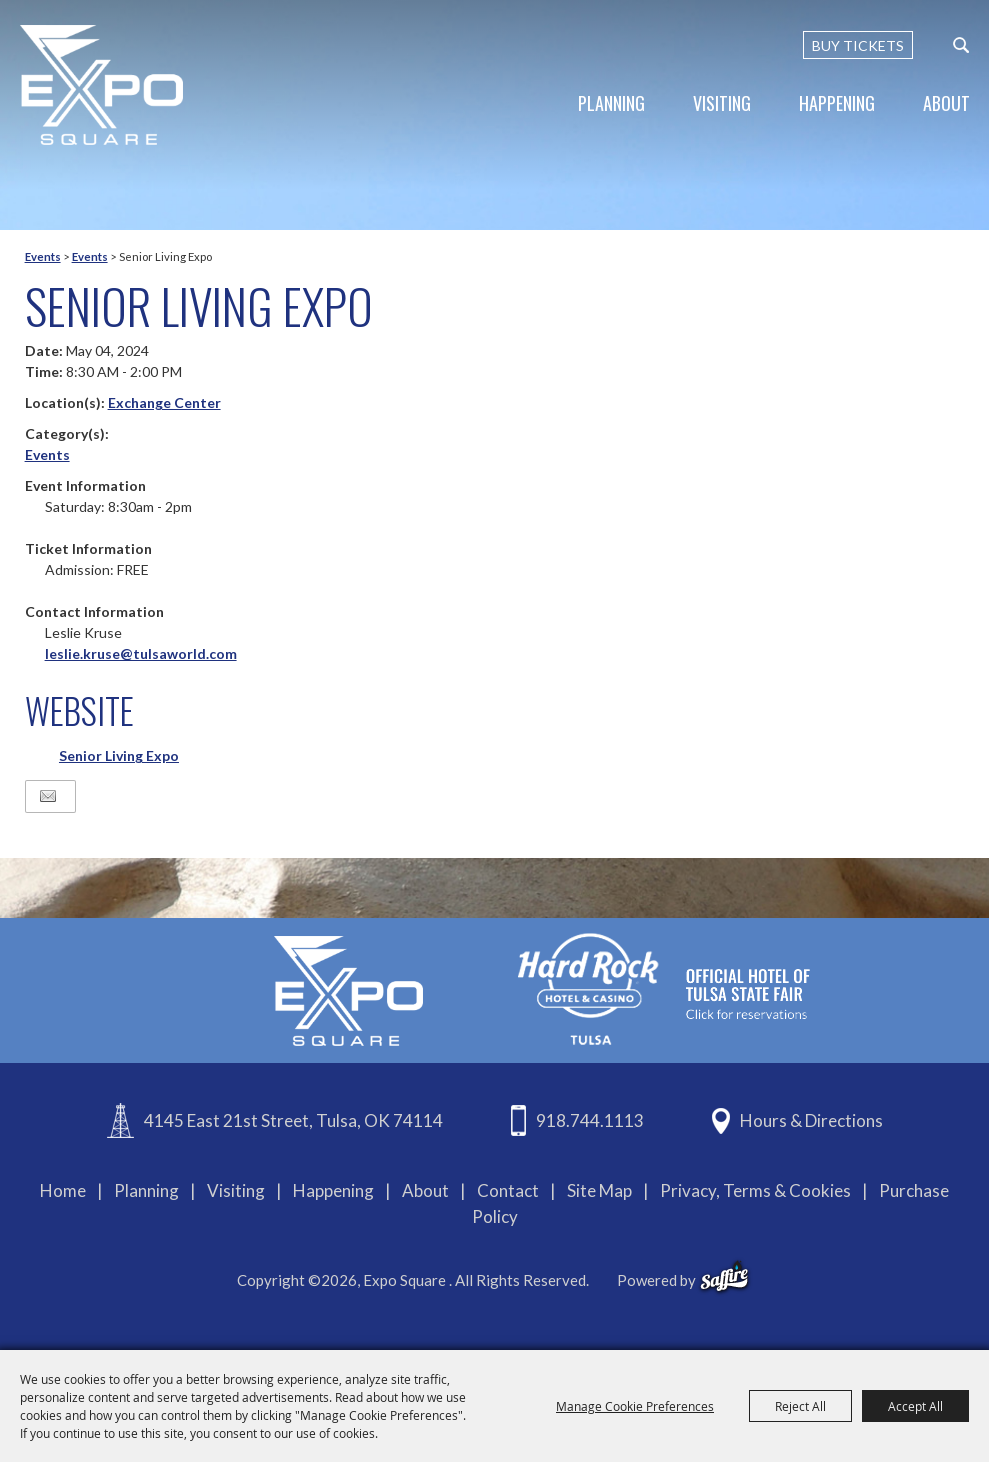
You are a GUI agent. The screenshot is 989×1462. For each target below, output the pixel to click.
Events (43, 256)
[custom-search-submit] (961, 45)
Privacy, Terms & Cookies (755, 1190)
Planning (611, 103)
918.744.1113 (590, 1120)
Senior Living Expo (119, 755)
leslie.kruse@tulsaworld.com (141, 653)
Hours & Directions (811, 1120)
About (946, 103)
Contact (508, 1190)
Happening (837, 103)
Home (63, 1190)
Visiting (722, 103)
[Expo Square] (102, 85)
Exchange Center (164, 402)
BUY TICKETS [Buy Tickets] (858, 45)
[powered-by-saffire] (724, 1277)
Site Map (599, 1190)
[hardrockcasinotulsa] (664, 988)
